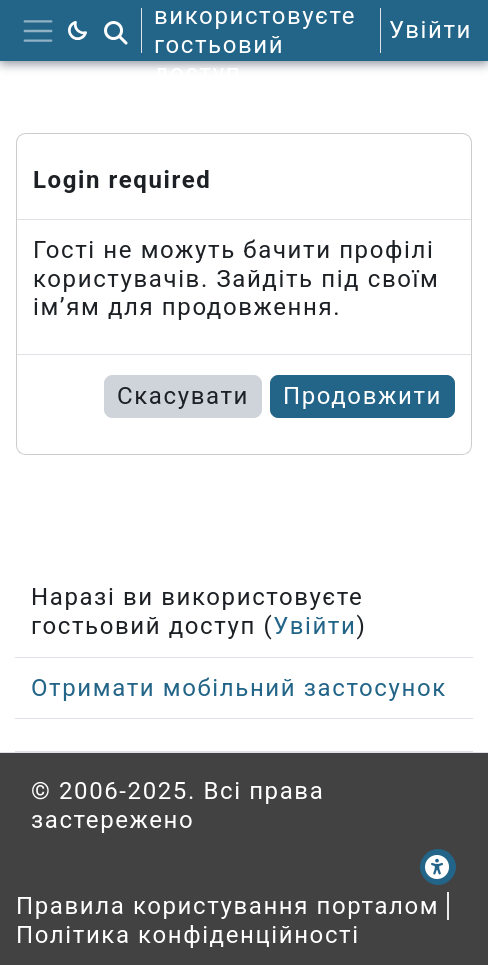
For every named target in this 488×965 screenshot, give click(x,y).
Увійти (430, 30)
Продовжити (362, 396)
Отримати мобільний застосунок (239, 688)
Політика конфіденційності (188, 935)
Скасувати (183, 396)
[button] (116, 30)
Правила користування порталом (227, 906)
